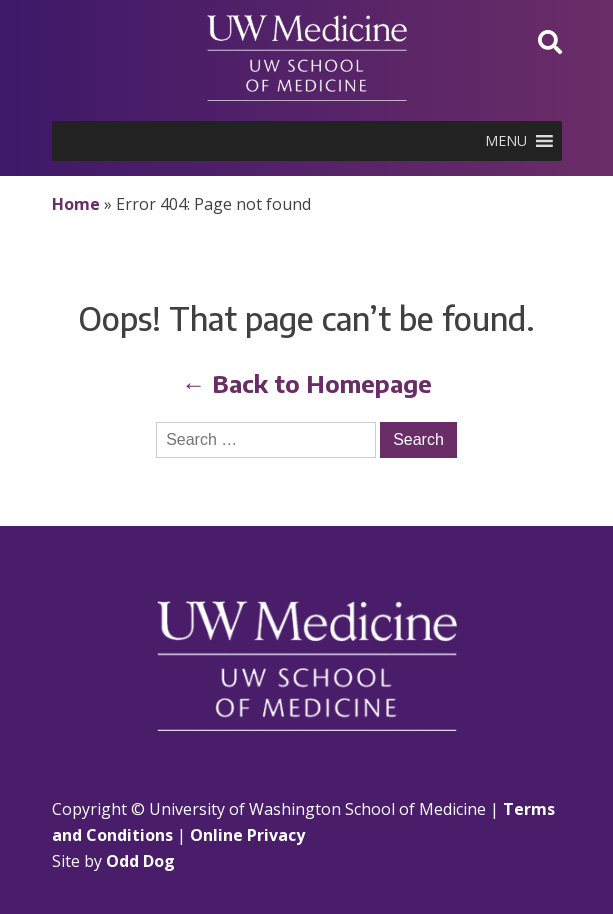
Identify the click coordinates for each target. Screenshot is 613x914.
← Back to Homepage (307, 383)
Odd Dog (140, 861)
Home (76, 204)
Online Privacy (247, 835)
